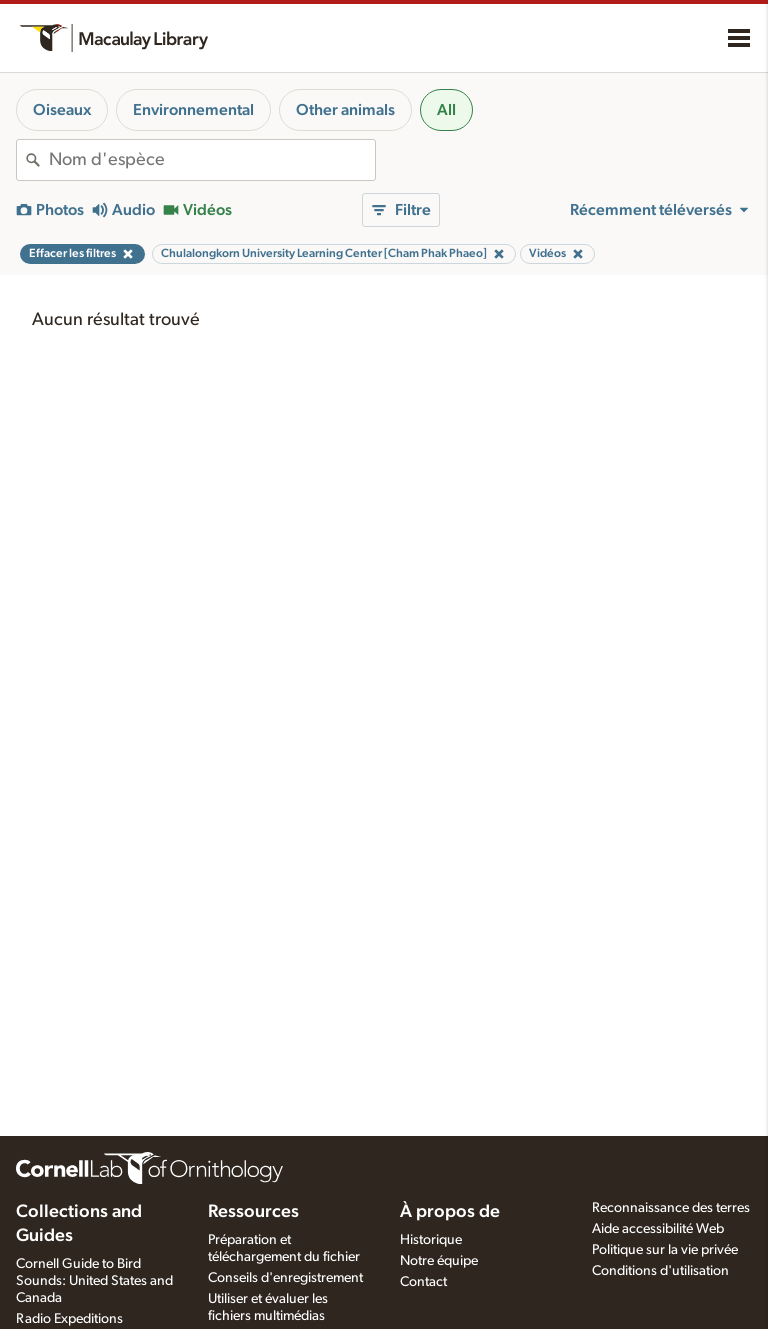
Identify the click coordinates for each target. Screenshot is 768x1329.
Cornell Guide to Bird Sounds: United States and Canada (94, 1281)
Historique (431, 1240)
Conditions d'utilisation (660, 1271)
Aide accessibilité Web (658, 1229)
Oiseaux (62, 110)
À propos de (450, 1212)
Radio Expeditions (69, 1319)
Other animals (345, 110)
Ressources (253, 1212)
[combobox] (212, 160)
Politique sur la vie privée (665, 1250)
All (446, 110)
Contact (423, 1282)
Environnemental (193, 110)
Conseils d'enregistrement (285, 1278)
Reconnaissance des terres (671, 1208)
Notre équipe (439, 1261)
